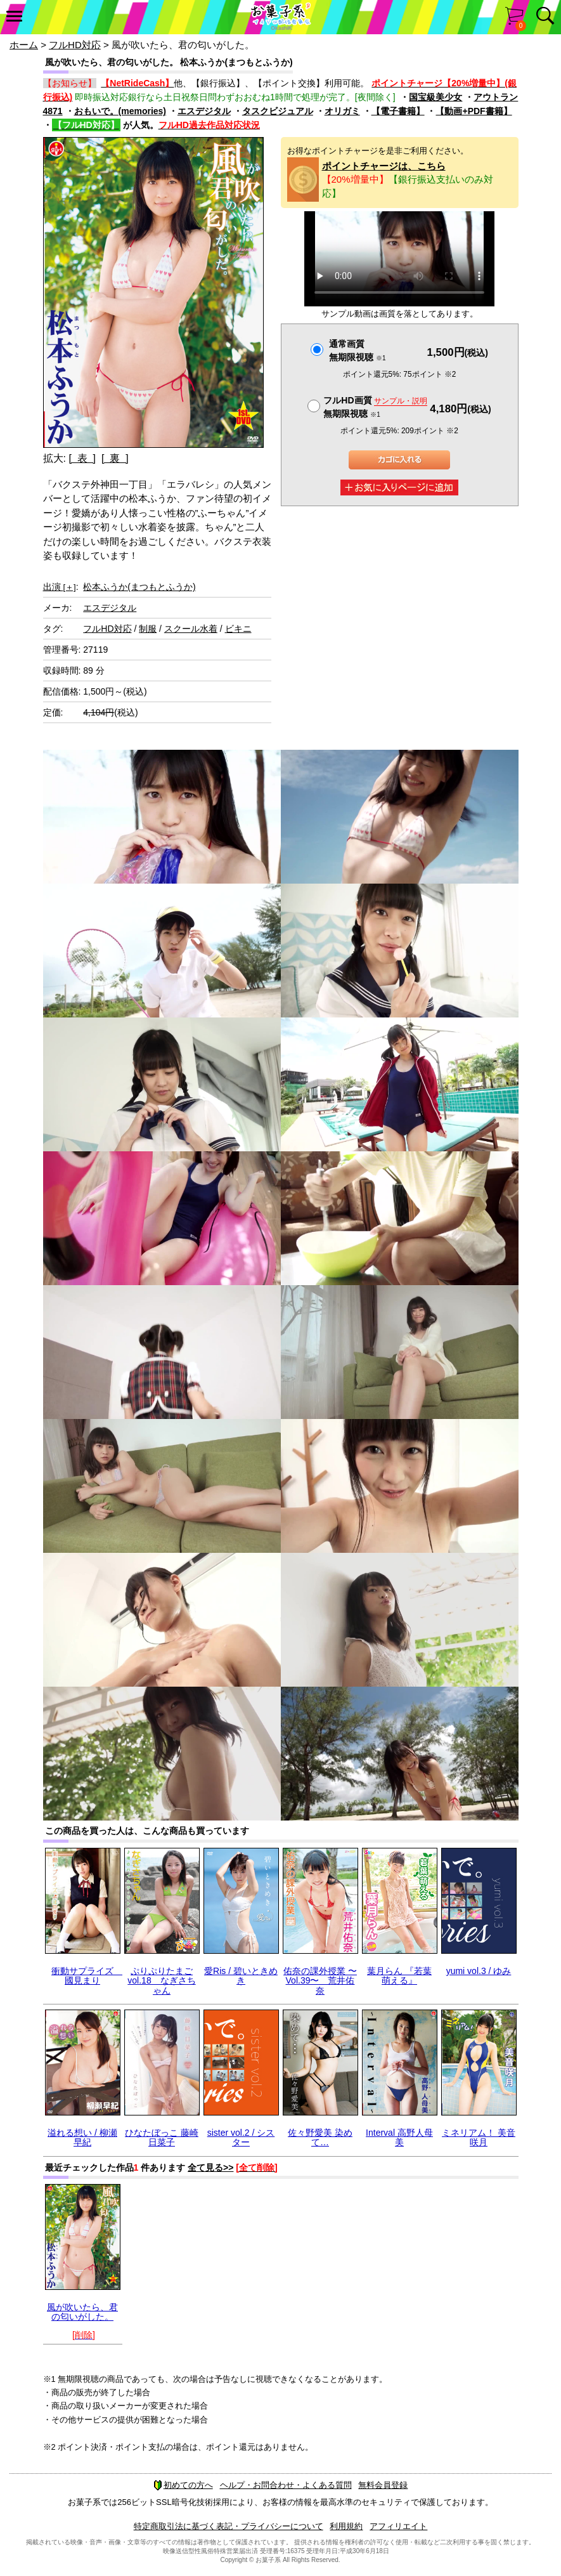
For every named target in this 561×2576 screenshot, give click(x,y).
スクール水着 (190, 629)
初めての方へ (183, 2485)
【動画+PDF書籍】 (473, 111)
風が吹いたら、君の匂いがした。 (82, 2312)
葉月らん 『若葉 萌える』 (399, 1975)
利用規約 (346, 2526)
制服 (148, 629)
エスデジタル (204, 111)
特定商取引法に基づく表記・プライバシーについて (228, 2526)
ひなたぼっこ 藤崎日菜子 (161, 2137)
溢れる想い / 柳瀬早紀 (82, 2137)
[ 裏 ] (115, 458)
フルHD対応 (75, 44)
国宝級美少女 (435, 97)
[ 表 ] (82, 458)
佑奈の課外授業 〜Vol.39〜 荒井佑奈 (320, 1981)
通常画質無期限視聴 (357, 350)
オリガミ (342, 111)
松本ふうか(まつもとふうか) (139, 587)
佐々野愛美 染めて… (320, 2137)
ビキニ (238, 629)
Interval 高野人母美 (399, 2137)
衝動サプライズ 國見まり (86, 1975)
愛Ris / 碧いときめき (241, 1975)
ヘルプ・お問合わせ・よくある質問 (286, 2485)
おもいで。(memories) (120, 111)
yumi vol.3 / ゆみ (479, 1971)
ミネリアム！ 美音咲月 (478, 2137)
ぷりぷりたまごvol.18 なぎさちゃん (161, 1981)
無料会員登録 (383, 2485)
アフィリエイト (398, 2526)
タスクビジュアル (277, 111)
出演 (59, 587)
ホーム (24, 44)
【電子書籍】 (398, 111)
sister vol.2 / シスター (241, 2137)
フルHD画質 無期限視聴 (375, 407)
